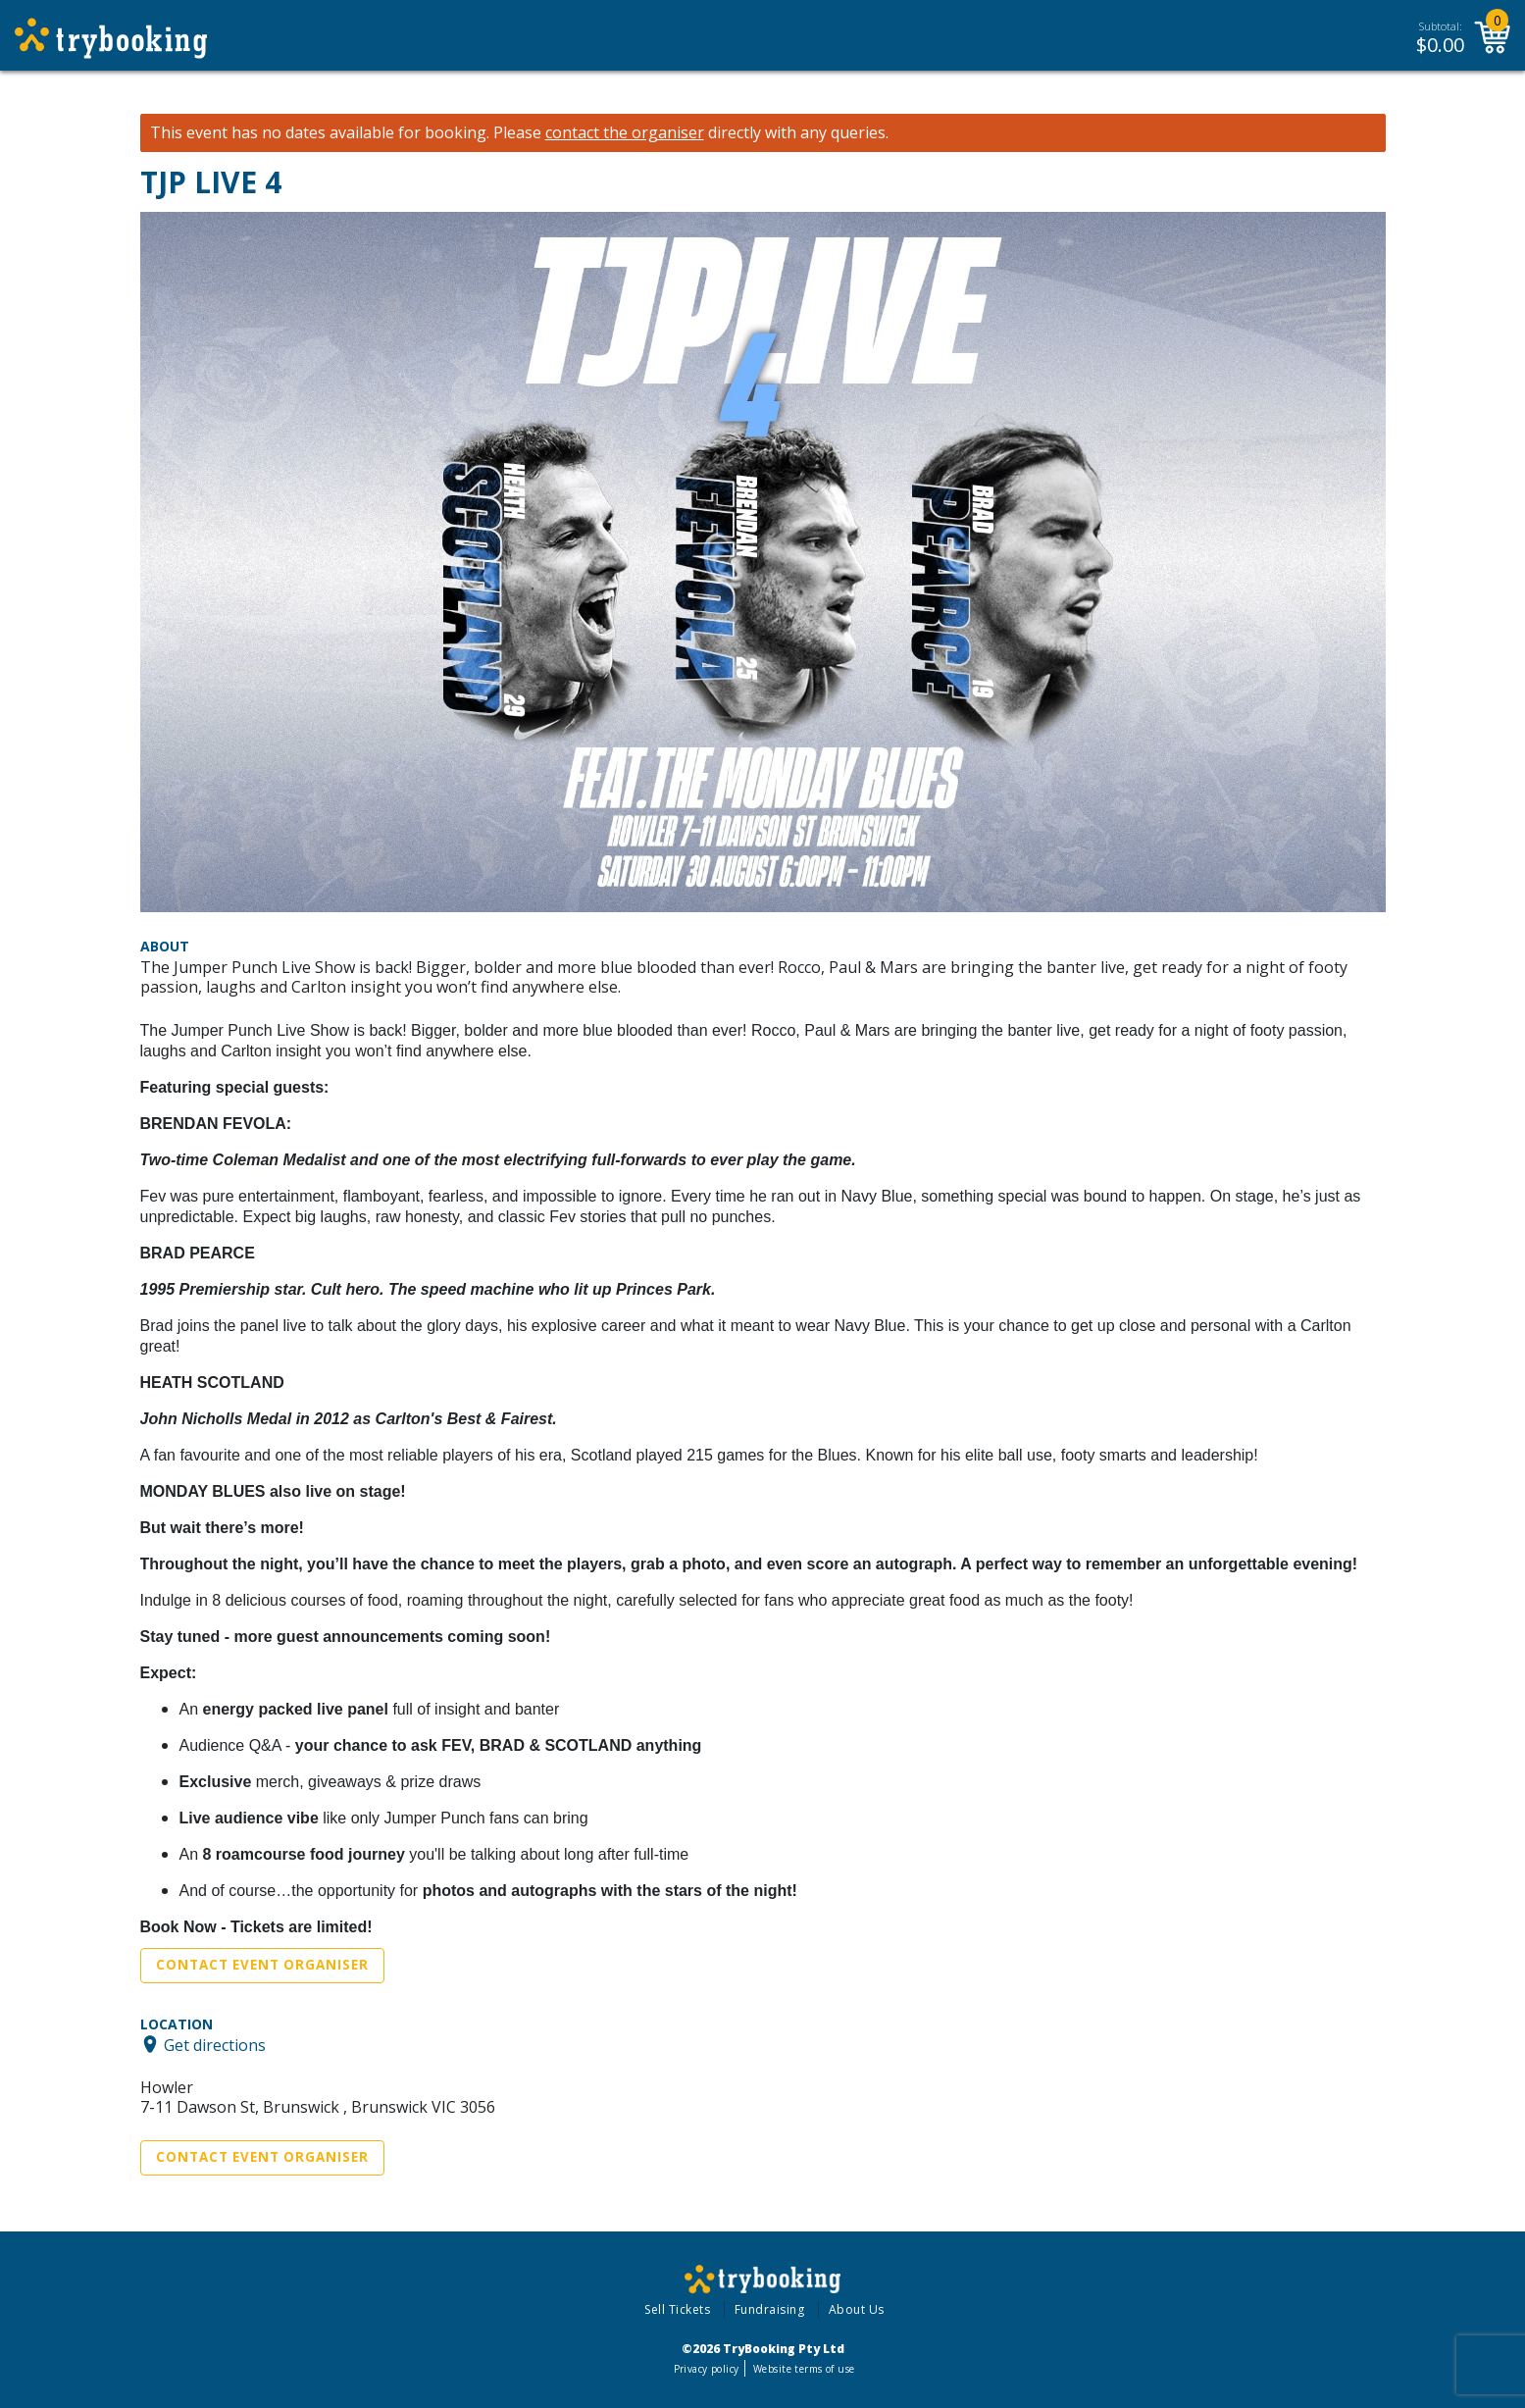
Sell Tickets (677, 2309)
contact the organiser (624, 133)
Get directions (215, 2044)
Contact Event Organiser (262, 1964)
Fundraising (770, 2309)
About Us (857, 2309)
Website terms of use (803, 2369)
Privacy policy (706, 2369)
